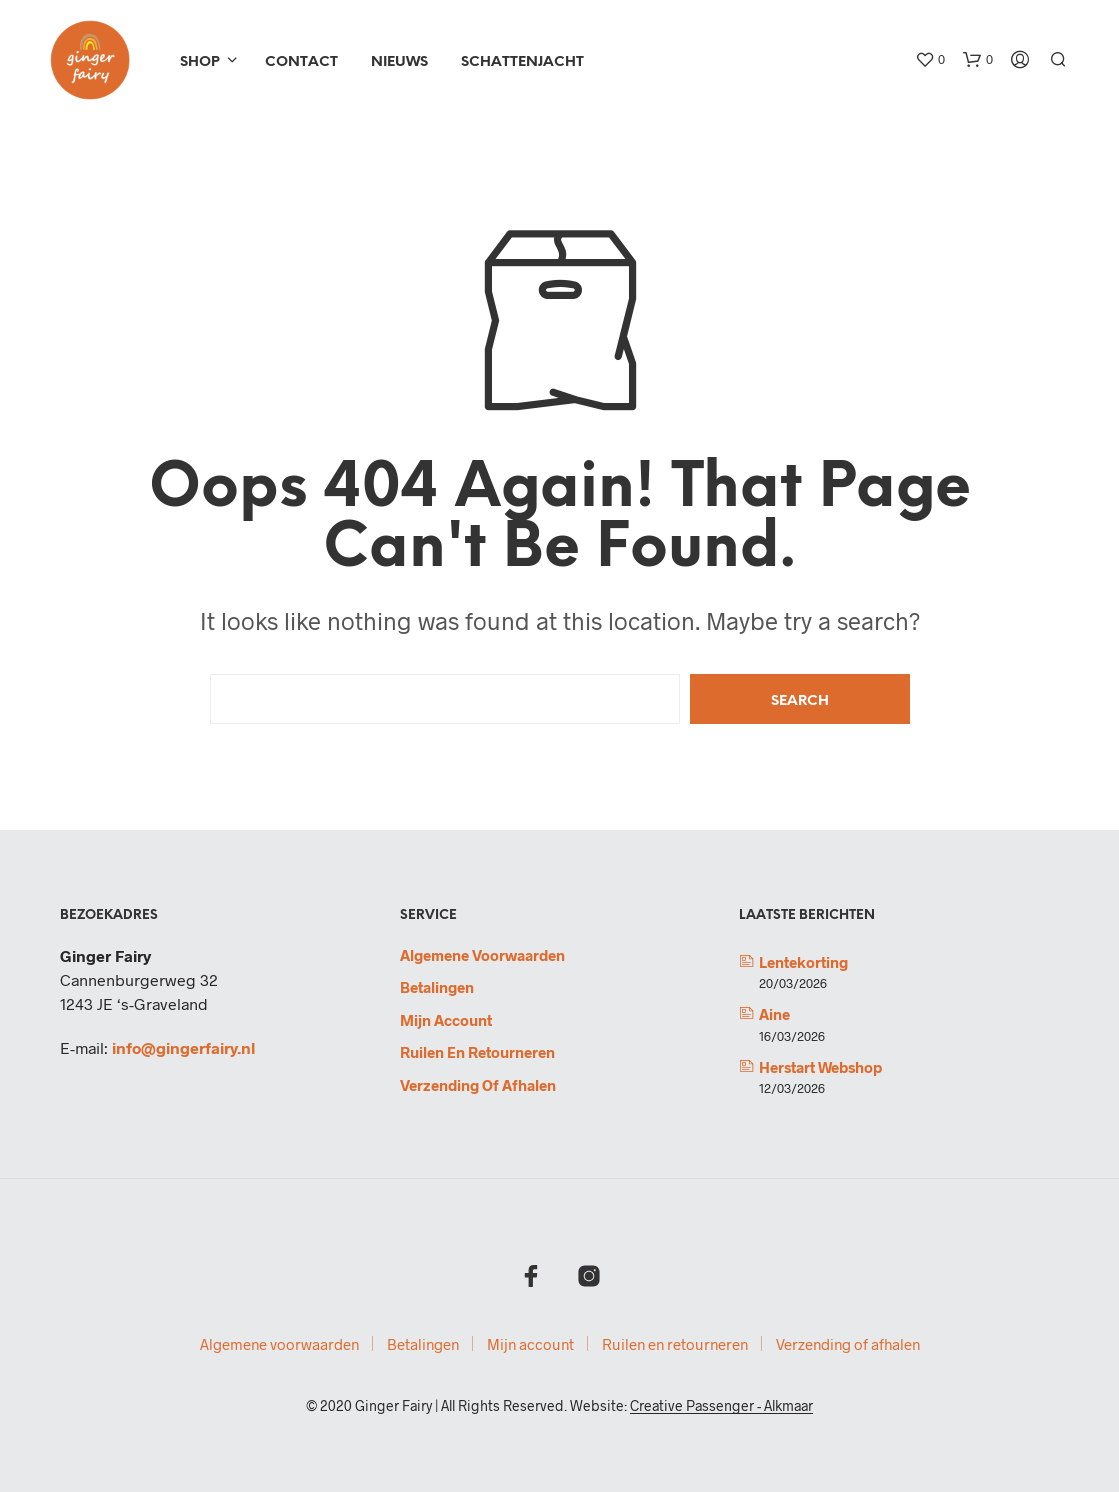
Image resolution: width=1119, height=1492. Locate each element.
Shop (200, 62)
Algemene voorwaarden (482, 955)
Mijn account (446, 1020)
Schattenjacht (522, 62)
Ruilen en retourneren (477, 1052)
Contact (301, 62)
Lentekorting (803, 962)
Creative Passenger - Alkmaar (721, 1406)
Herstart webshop (820, 1067)
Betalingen (437, 987)
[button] (930, 60)
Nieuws (399, 62)
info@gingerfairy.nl (183, 1047)
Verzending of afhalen (478, 1085)
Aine (774, 1014)
